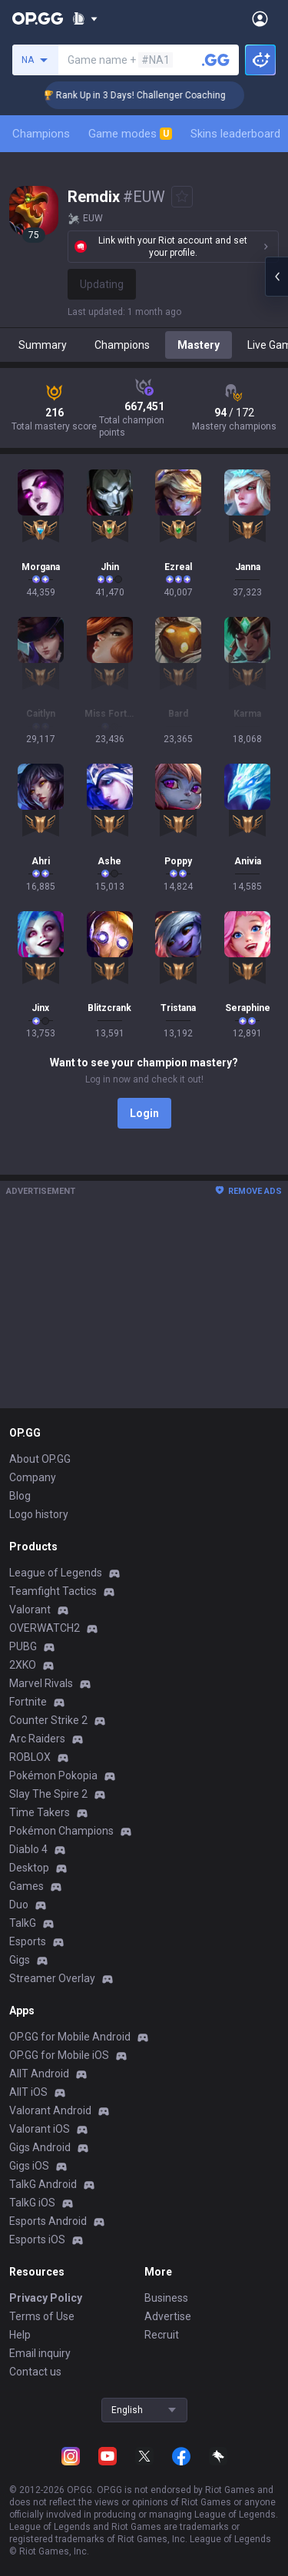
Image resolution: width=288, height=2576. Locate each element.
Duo (18, 1904)
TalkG (22, 1923)
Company (32, 1477)
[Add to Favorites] (182, 196)
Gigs (19, 1960)
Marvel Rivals (41, 1683)
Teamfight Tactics (53, 1591)
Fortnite (28, 1702)
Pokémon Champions (61, 1831)
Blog (20, 1496)
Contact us (35, 2371)
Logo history (38, 1514)
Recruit (161, 2335)
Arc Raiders (37, 1738)
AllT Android (39, 2073)
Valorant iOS (39, 2129)
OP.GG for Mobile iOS (59, 2055)
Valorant (30, 1609)
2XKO (22, 1665)
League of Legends (55, 1572)
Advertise (167, 2316)
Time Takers (39, 1812)
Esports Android (48, 2221)
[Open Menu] (260, 18)
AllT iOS (28, 2092)
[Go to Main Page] (37, 18)
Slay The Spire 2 (48, 1794)
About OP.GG (40, 1459)
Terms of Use (41, 2316)
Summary (42, 345)
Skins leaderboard (235, 134)
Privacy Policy (45, 2298)
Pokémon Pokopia (53, 1775)
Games (26, 1886)
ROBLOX (30, 1757)
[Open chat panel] (276, 277)
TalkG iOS (32, 2202)
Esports (27, 1941)
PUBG (23, 1646)
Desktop (29, 1868)
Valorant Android (50, 2110)
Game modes (130, 134)
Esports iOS (37, 2239)
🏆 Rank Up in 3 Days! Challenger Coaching (155, 95)
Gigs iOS (29, 2166)
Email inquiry (40, 2353)
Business (166, 2298)
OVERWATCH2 (44, 1628)
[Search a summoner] (216, 60)
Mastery (198, 345)
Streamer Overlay (52, 1978)
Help (20, 2335)
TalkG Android (43, 2184)
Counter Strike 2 (48, 1720)
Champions (41, 134)
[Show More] (85, 18)
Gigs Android (40, 2147)
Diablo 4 (28, 1849)
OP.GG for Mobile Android (70, 2037)
